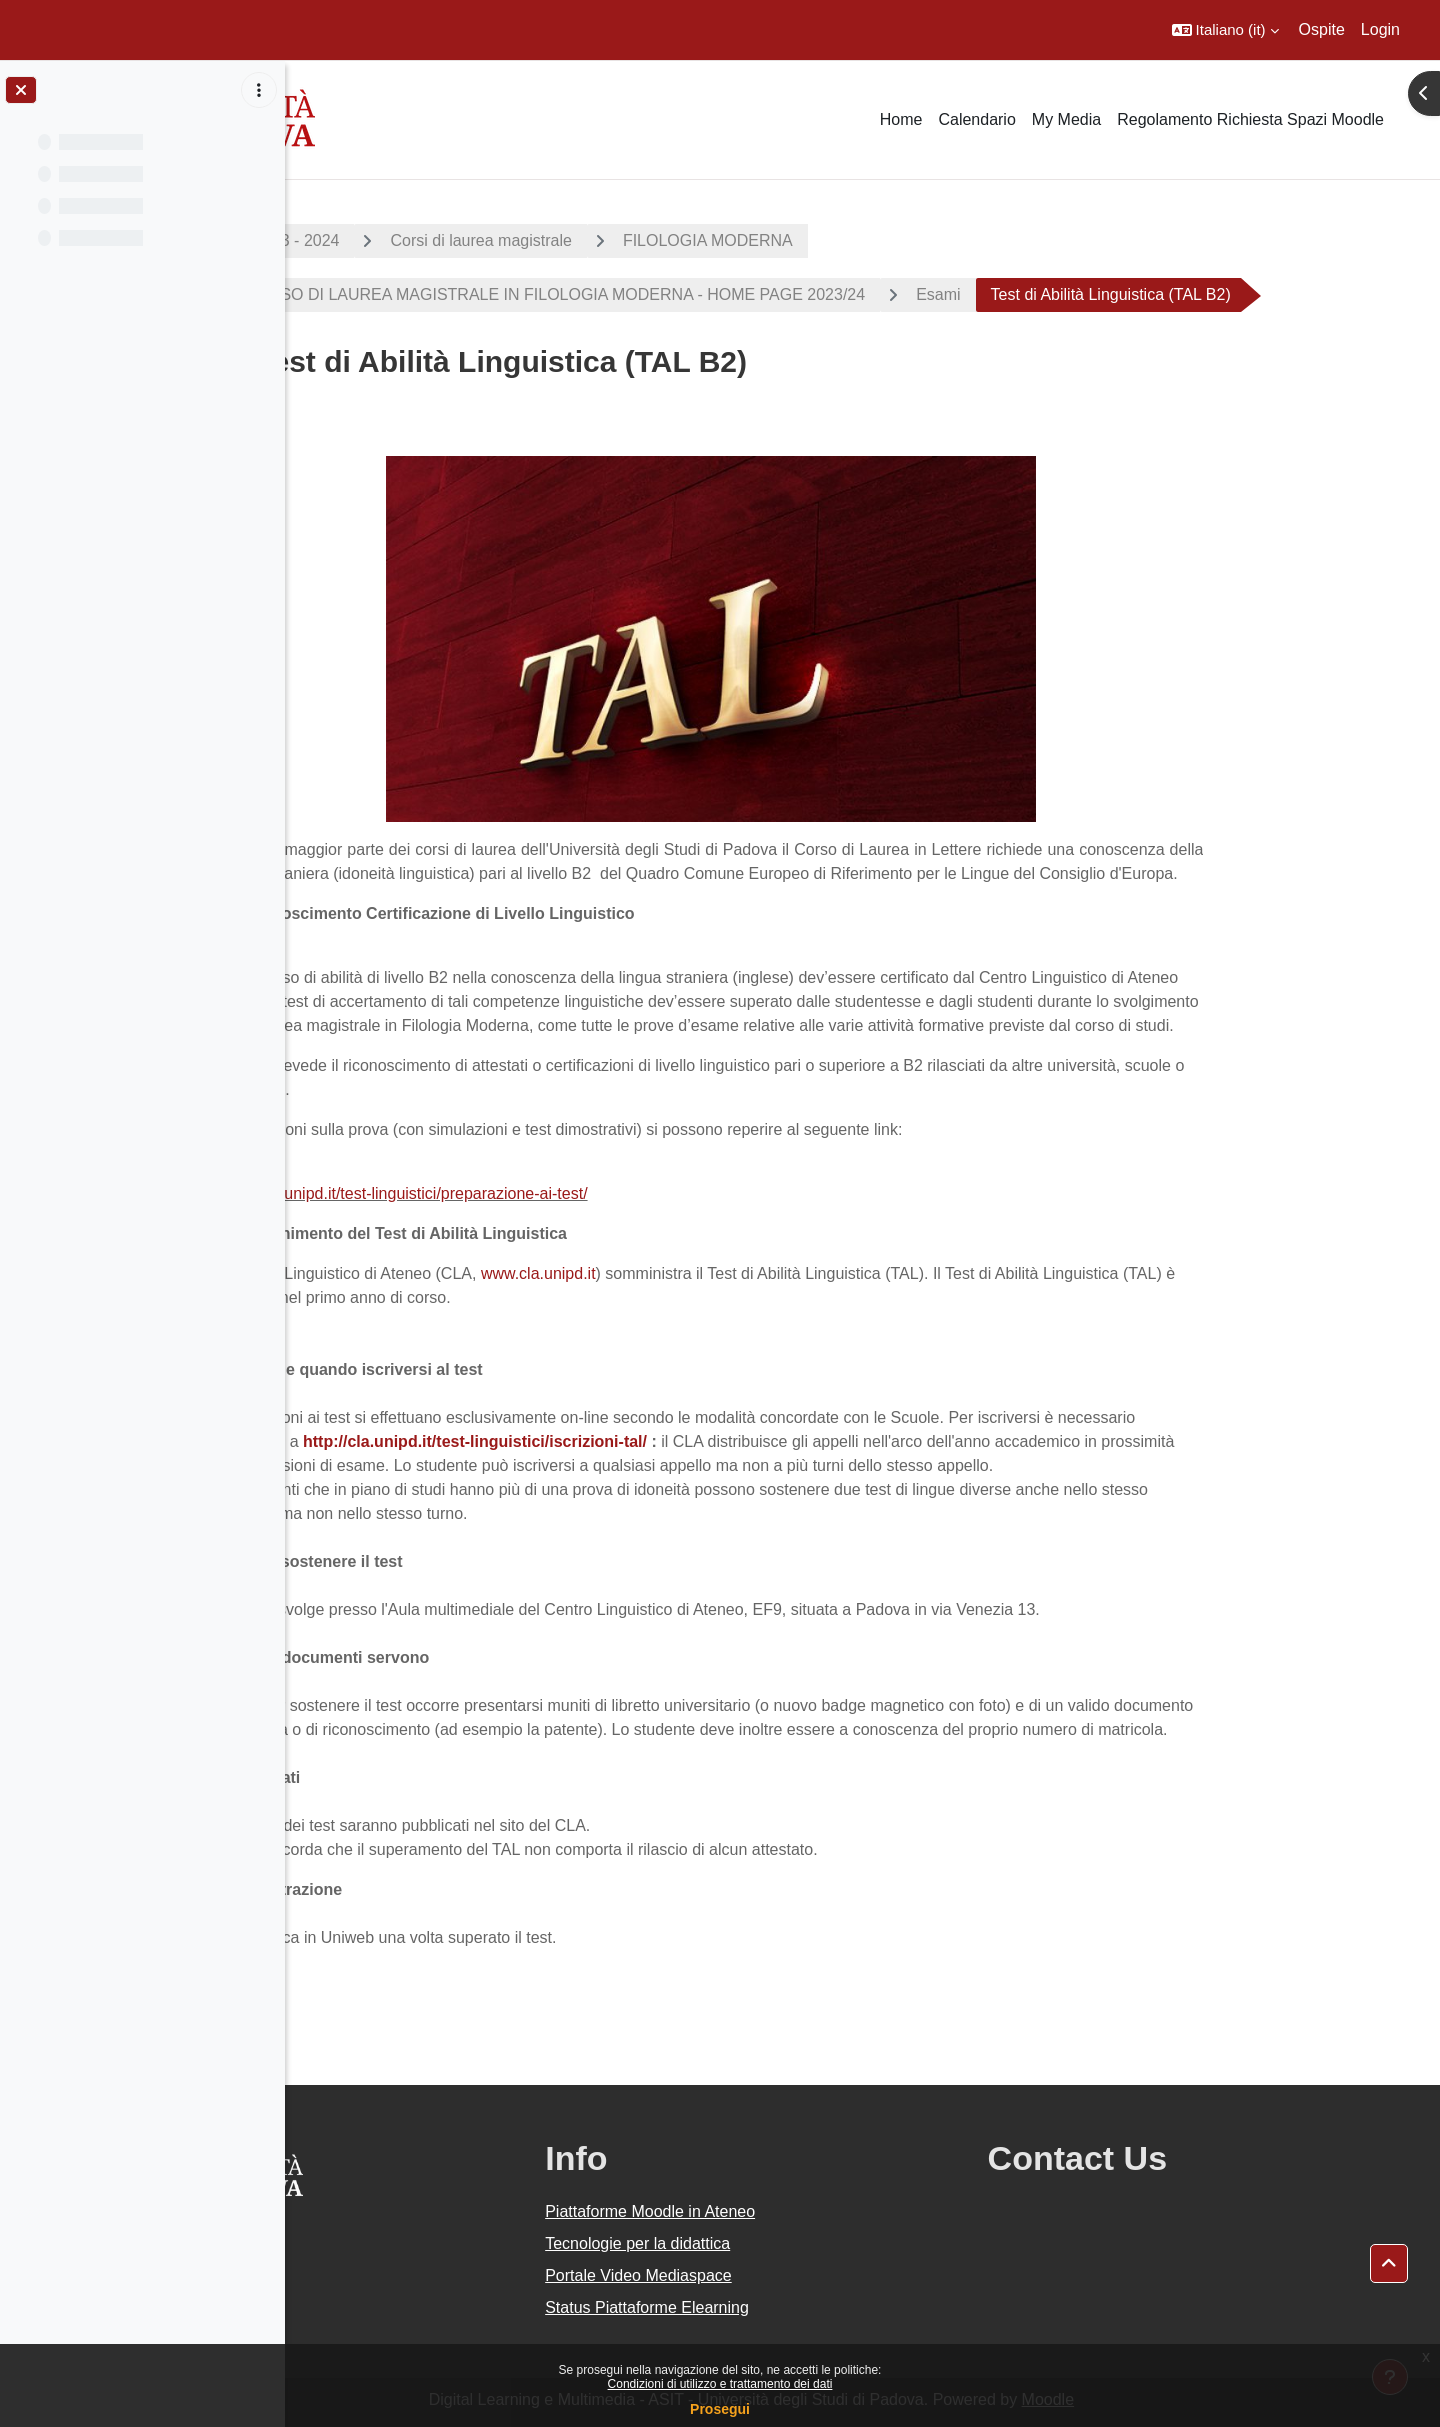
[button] (1225, 30)
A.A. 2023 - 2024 (391, 240)
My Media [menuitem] (1066, 119)
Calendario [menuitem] (976, 119)
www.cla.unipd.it (649, 1273)
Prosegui (720, 2409)
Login (1380, 29)
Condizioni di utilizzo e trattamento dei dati (720, 2384)
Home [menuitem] (901, 119)
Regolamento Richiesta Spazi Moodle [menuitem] (1250, 119)
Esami (1049, 294)
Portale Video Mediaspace (786, 2275)
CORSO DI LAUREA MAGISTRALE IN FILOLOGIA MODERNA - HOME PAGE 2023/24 (664, 294)
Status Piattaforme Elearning (795, 2307)
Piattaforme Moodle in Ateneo (798, 2211)
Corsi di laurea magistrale (592, 240)
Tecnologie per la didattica (785, 2243)
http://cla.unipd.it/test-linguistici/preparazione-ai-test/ (515, 1193)
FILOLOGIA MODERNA (819, 240)
